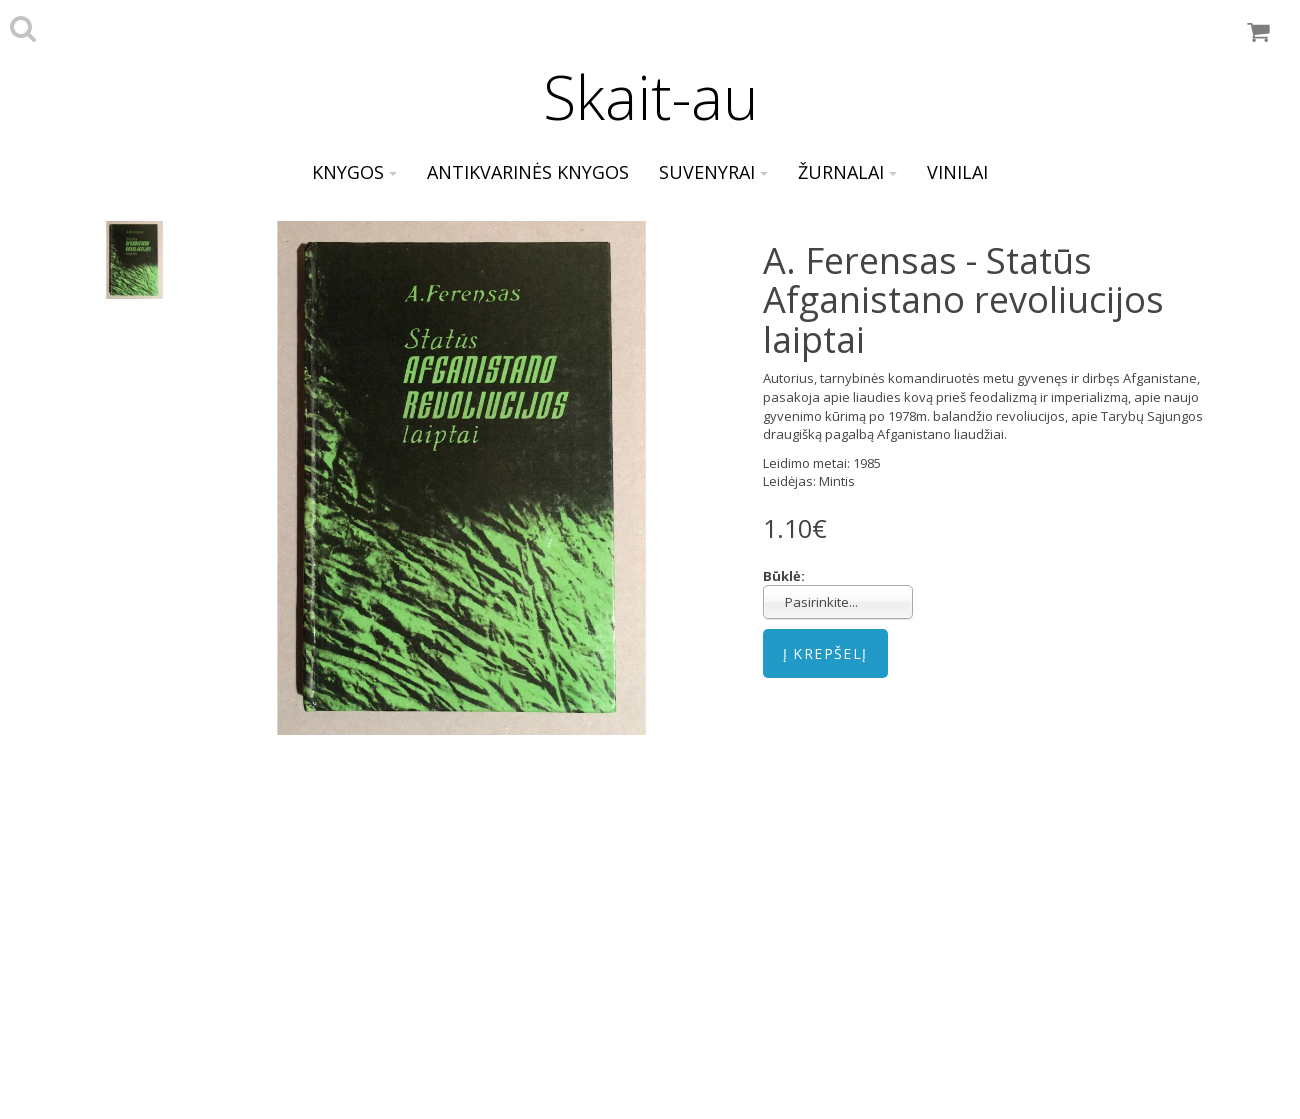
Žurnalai (847, 172)
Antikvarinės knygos (528, 172)
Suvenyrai (713, 172)
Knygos (354, 172)
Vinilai (957, 172)
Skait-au (650, 97)
